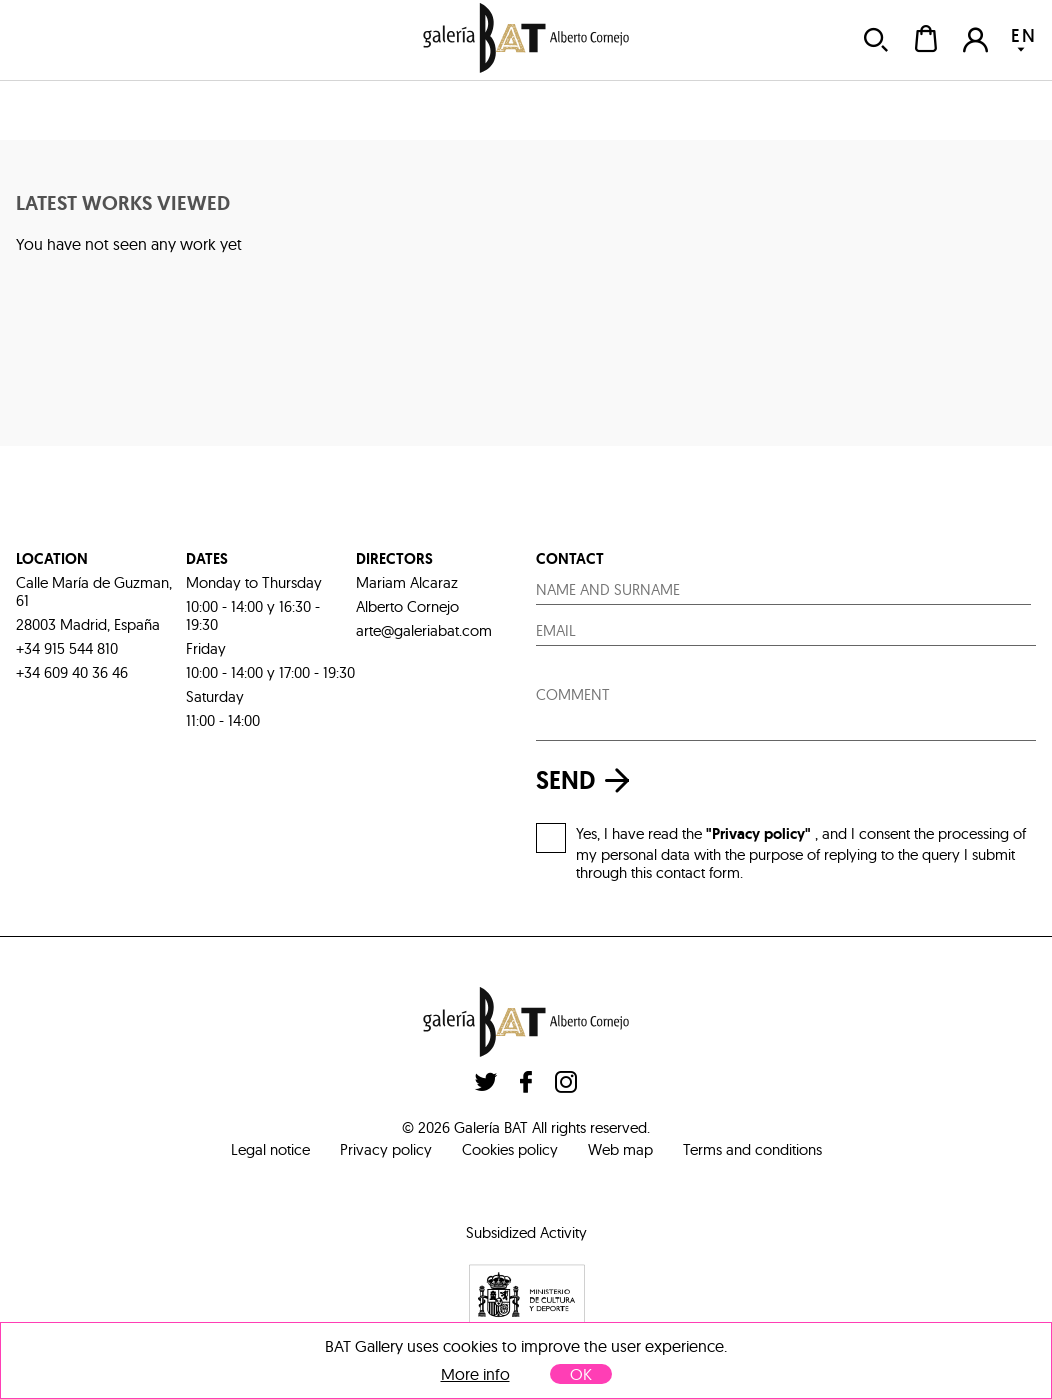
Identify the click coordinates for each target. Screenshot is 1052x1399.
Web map (620, 1149)
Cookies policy (510, 1149)
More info (475, 1374)
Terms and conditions (752, 1149)
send (588, 780)
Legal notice (270, 1149)
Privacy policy (386, 1149)
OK (581, 1374)
